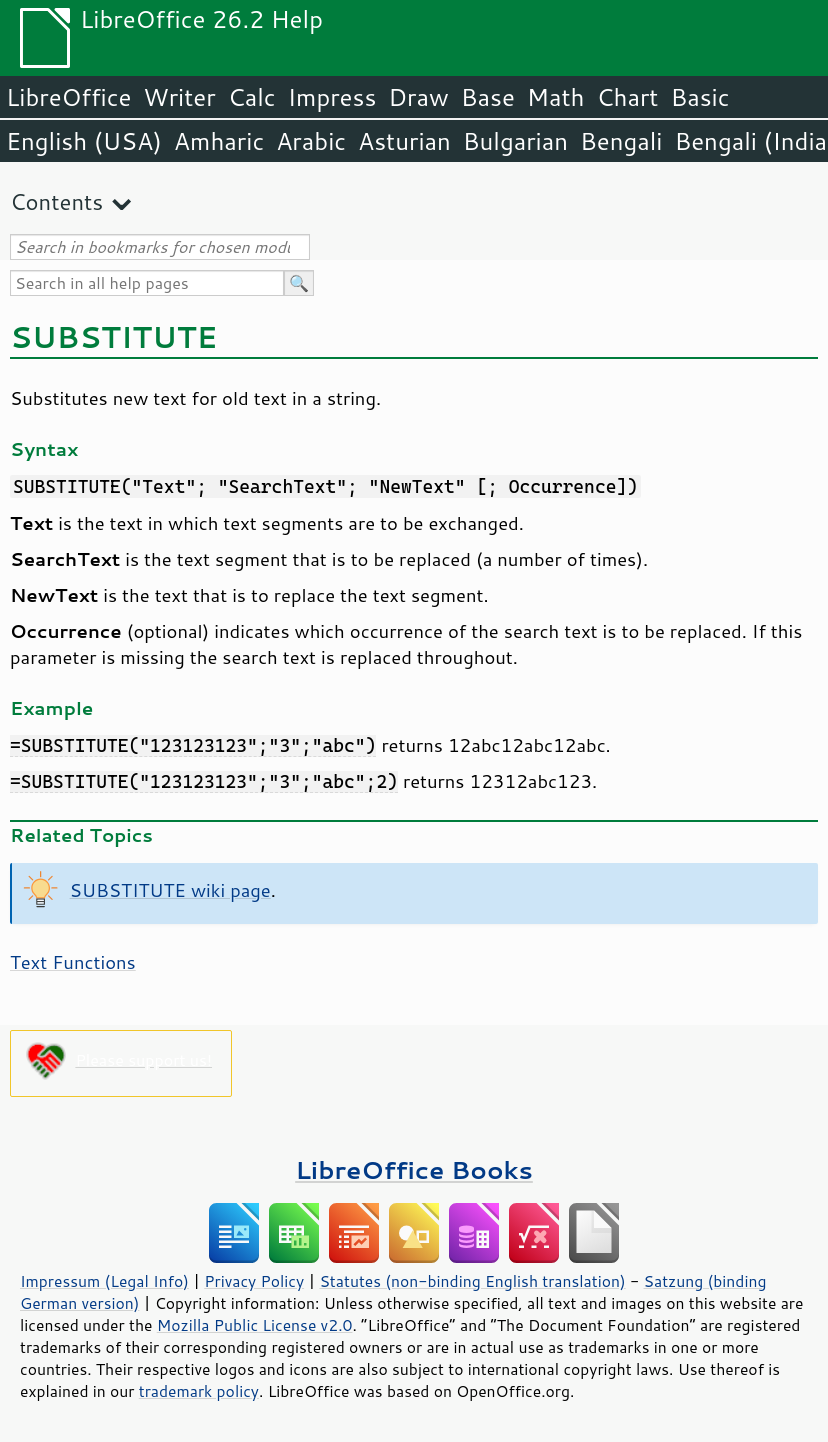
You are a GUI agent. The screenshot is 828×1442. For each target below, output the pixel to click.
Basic (699, 97)
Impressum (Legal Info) (104, 1281)
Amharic (219, 141)
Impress (332, 97)
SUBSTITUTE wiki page (170, 890)
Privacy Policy (254, 1281)
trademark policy (199, 1391)
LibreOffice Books (414, 1169)
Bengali (621, 141)
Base (488, 97)
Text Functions (73, 962)
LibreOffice (68, 97)
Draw (418, 97)
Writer (179, 97)
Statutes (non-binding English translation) (472, 1281)
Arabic (311, 141)
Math (556, 97)
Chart (627, 97)
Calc (252, 97)
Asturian (404, 141)
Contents (56, 201)
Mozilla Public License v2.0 (255, 1325)
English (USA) (84, 141)
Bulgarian (515, 141)
